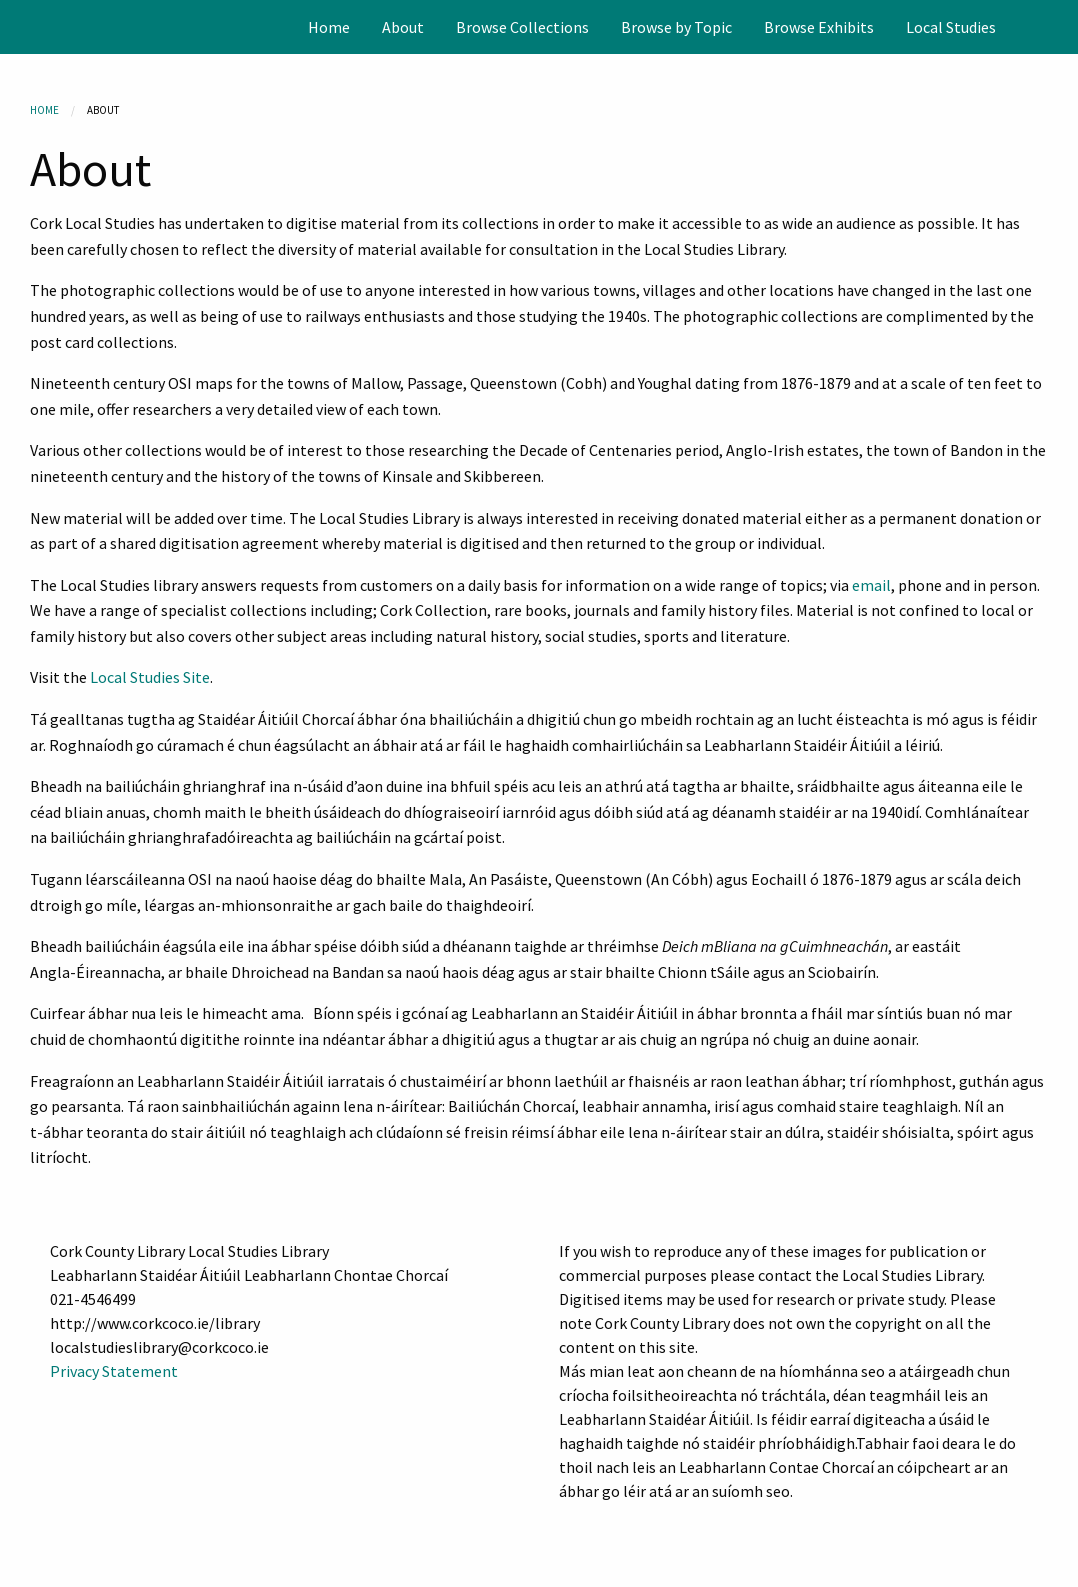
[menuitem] (329, 27)
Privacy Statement (114, 1371)
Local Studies (951, 27)
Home (329, 27)
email (871, 585)
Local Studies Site (150, 677)
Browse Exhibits (819, 27)
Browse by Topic (676, 27)
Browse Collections (522, 27)
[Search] (1061, 27)
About (403, 27)
